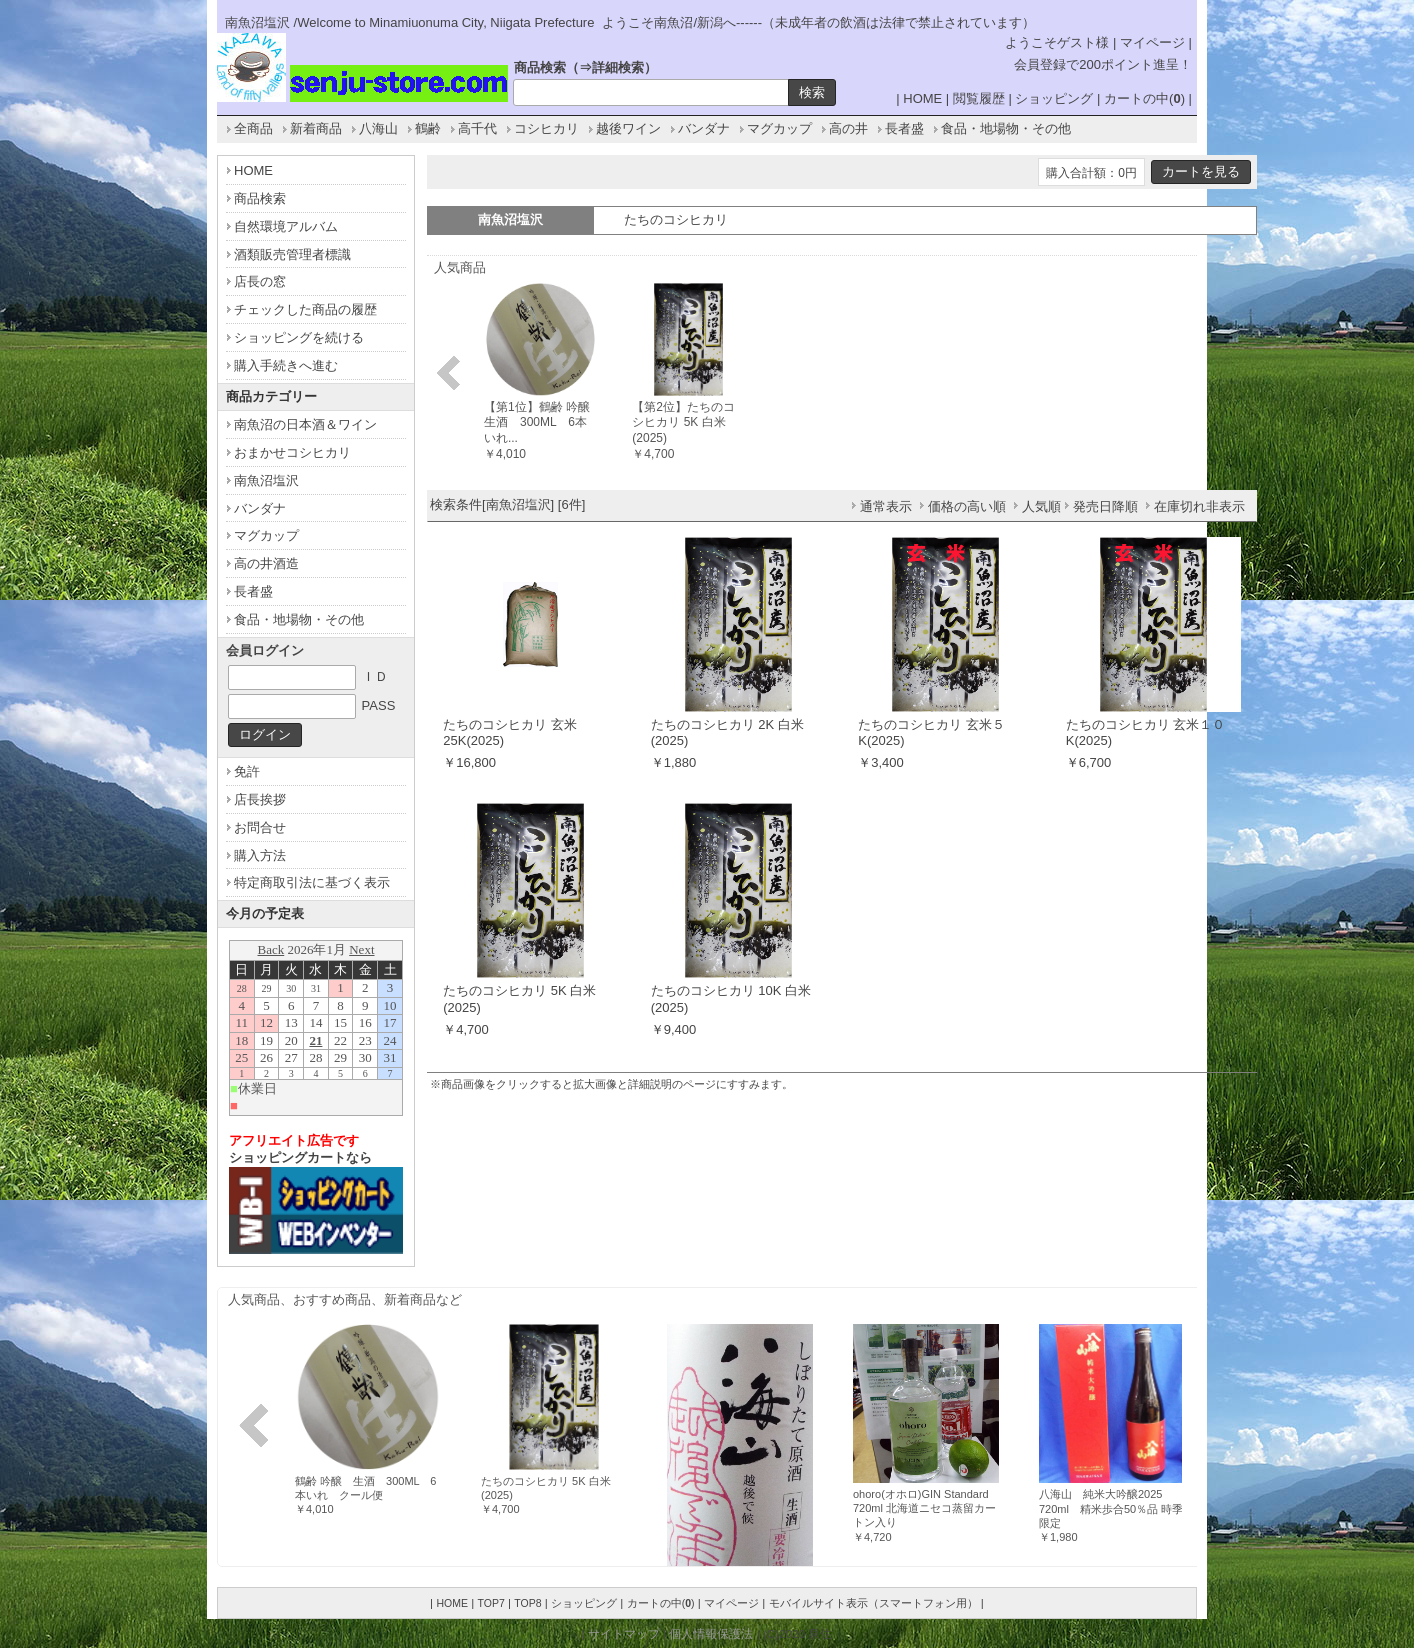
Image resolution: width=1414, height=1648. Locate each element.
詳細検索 (618, 67)
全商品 (253, 128)
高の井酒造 (266, 563)
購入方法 (260, 855)
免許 (247, 771)
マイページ (1152, 42)
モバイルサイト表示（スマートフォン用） (873, 1603)
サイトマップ (624, 1633)
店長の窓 (260, 281)
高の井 (848, 128)
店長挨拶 (260, 799)
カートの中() (1144, 98)
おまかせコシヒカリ (292, 452)
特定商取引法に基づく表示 (312, 882)
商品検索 (260, 198)
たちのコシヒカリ (676, 219)
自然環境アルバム (286, 226)
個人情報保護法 (711, 1633)
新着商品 (316, 128)
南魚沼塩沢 (266, 480)
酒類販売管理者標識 (292, 254)
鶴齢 (428, 128)
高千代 (477, 128)
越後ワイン (628, 128)
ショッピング (1054, 98)
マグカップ (779, 128)
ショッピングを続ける (299, 337)
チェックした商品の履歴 (305, 309)
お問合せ (260, 827)
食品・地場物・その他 (1006, 128)
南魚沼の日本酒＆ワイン (305, 424)
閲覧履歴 (979, 98)
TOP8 (527, 1603)
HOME (922, 98)
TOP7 (490, 1603)
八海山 (378, 128)
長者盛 (904, 128)
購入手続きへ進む (286, 365)
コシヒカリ (546, 128)
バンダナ (704, 128)
